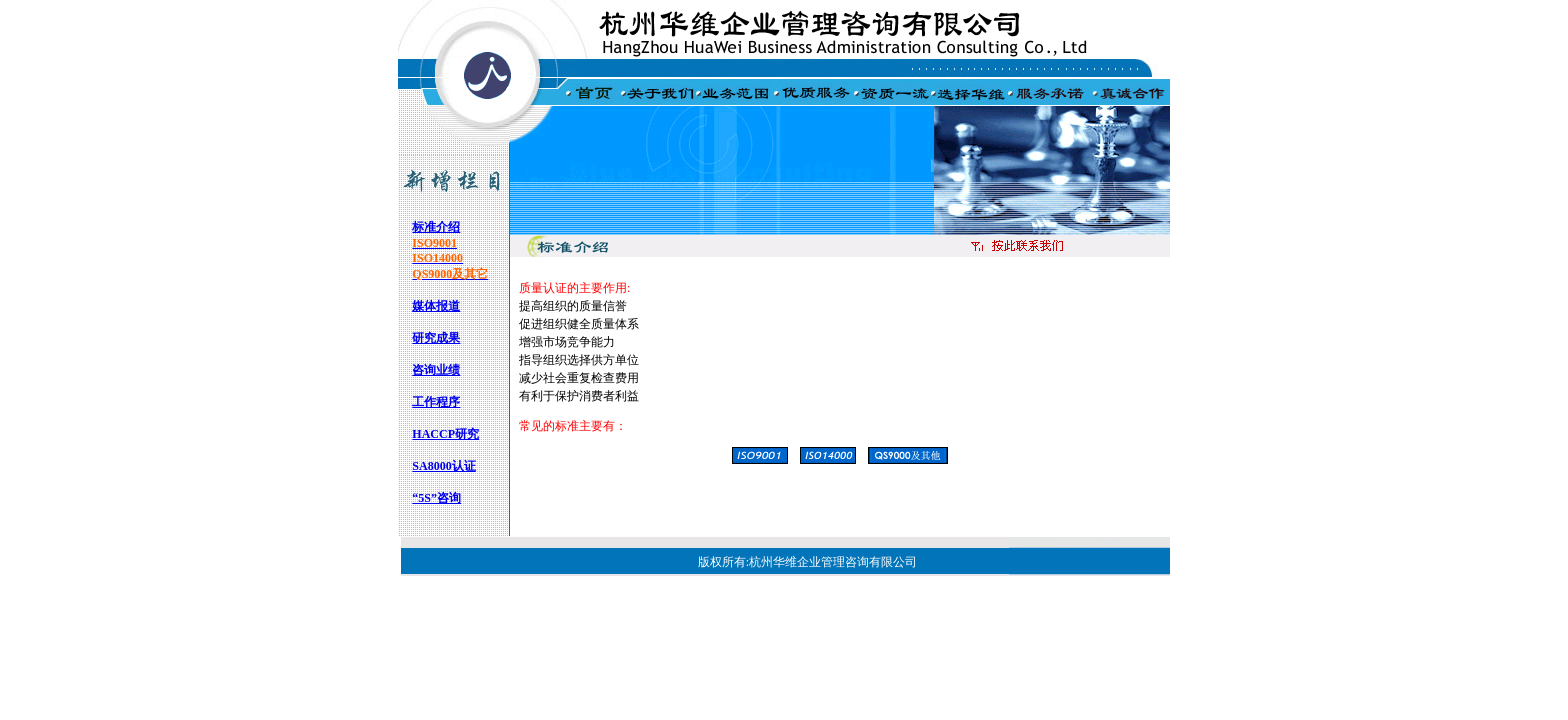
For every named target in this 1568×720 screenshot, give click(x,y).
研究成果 (436, 338)
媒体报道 (436, 306)
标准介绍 (436, 227)
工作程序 (436, 402)
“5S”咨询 (436, 498)
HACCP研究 (445, 434)
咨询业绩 (436, 370)
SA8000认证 (443, 466)
